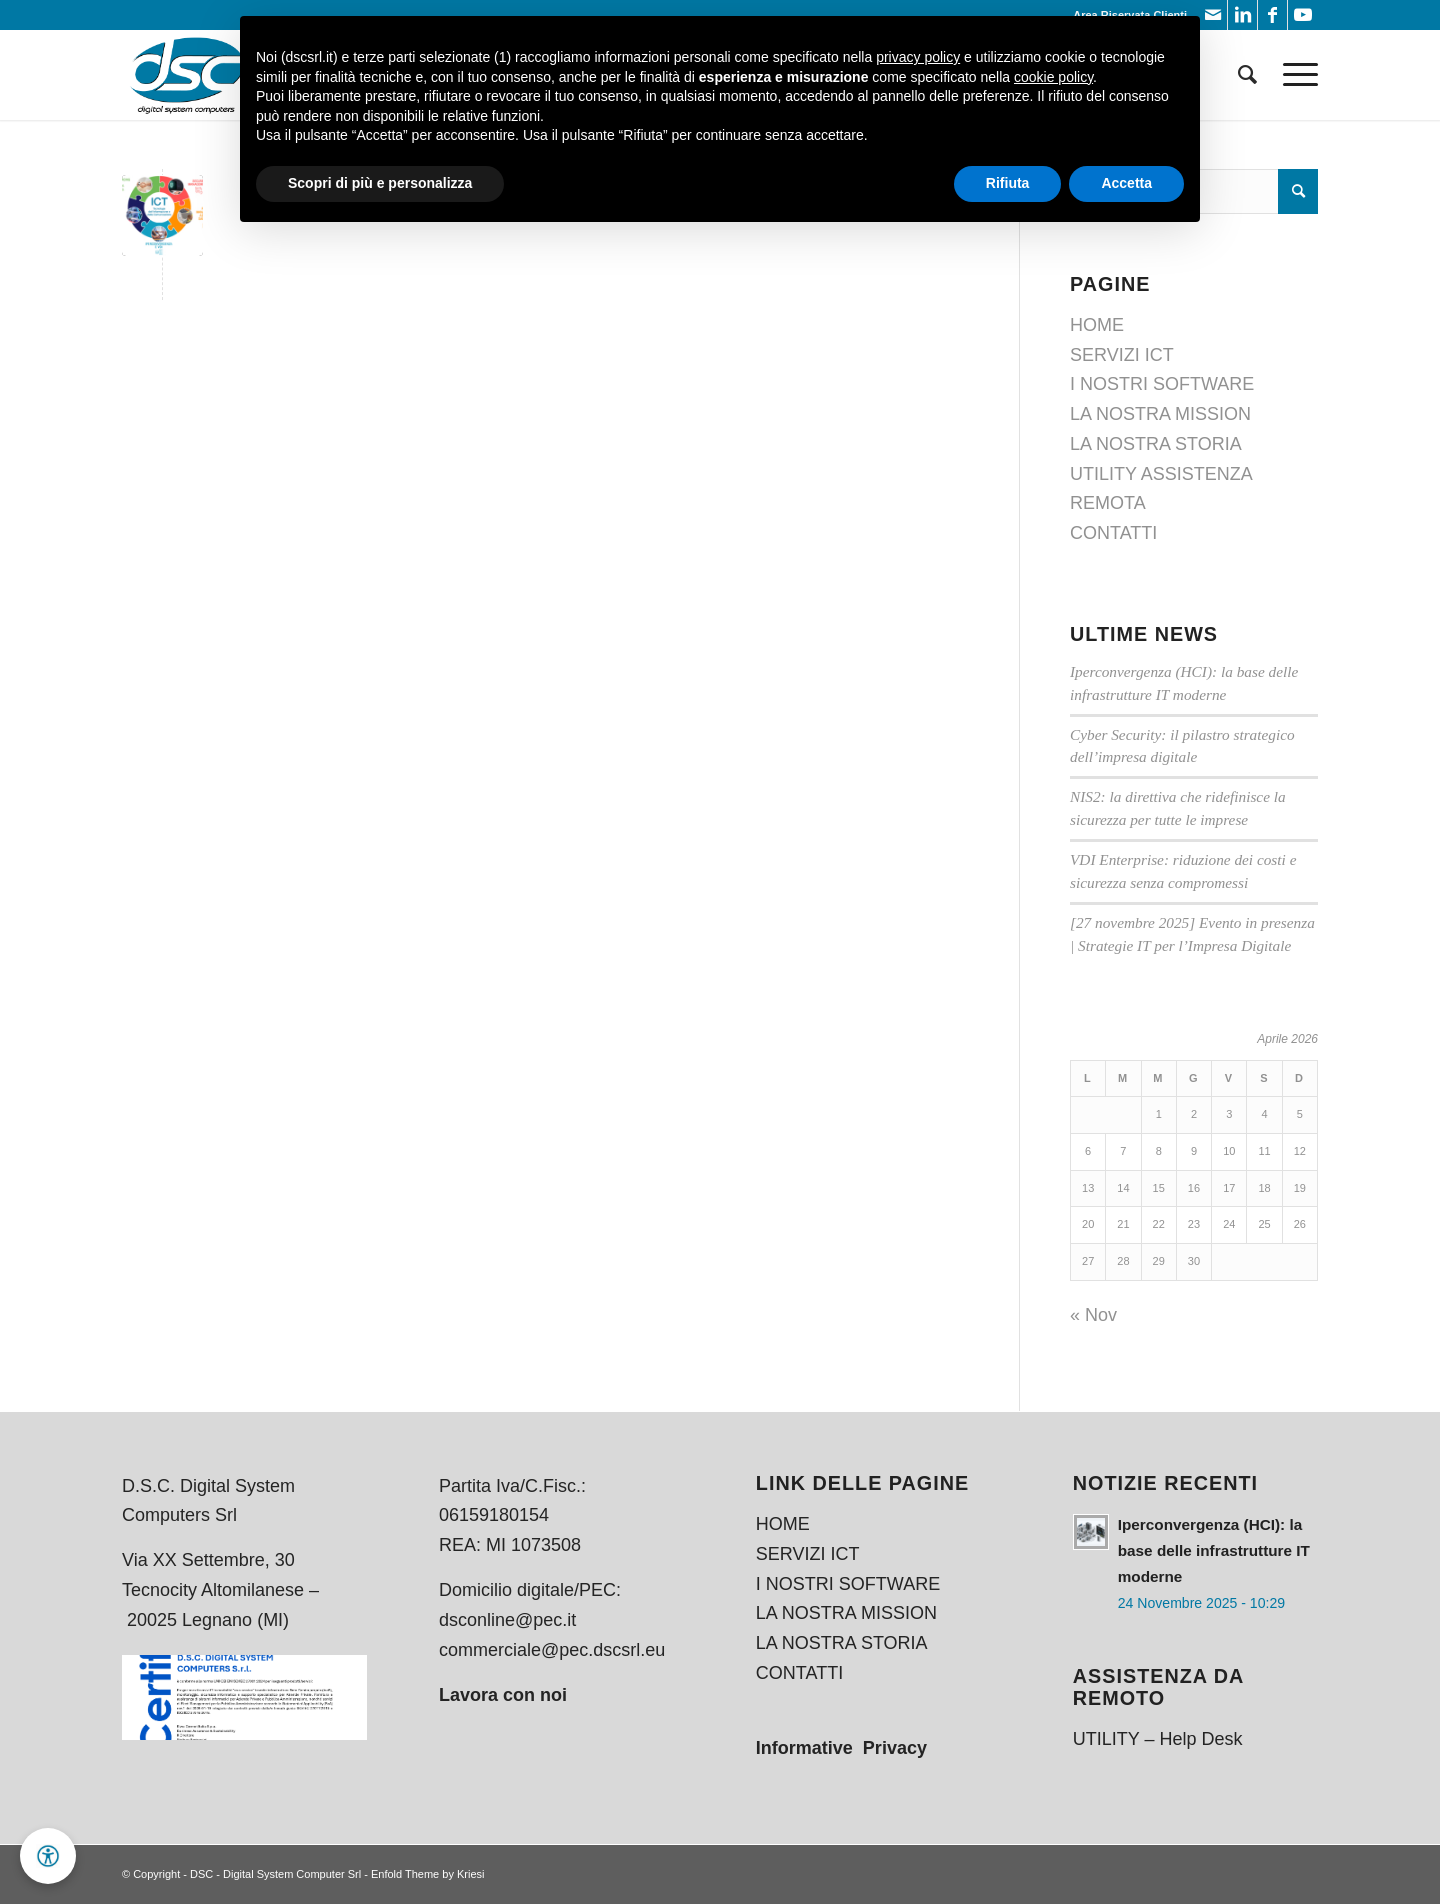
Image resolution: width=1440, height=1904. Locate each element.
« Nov (1093, 1315)
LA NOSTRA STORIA (1156, 444)
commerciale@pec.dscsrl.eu (552, 1650)
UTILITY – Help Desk (1158, 1739)
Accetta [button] (1126, 183)
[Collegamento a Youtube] (1303, 15)
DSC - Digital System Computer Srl (275, 1874)
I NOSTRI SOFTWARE (1162, 384)
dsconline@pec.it (507, 1620)
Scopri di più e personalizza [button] (380, 183)
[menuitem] (1247, 75)
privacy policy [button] (918, 57)
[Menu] (1294, 75)
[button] (48, 1856)
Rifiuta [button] (1008, 183)
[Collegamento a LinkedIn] (1242, 15)
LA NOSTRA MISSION (1160, 414)
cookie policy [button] (1053, 77)
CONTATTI (1113, 533)
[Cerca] (1247, 75)
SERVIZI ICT (1122, 355)
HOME (1097, 325)
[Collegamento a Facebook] (1272, 15)
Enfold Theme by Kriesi (428, 1874)
